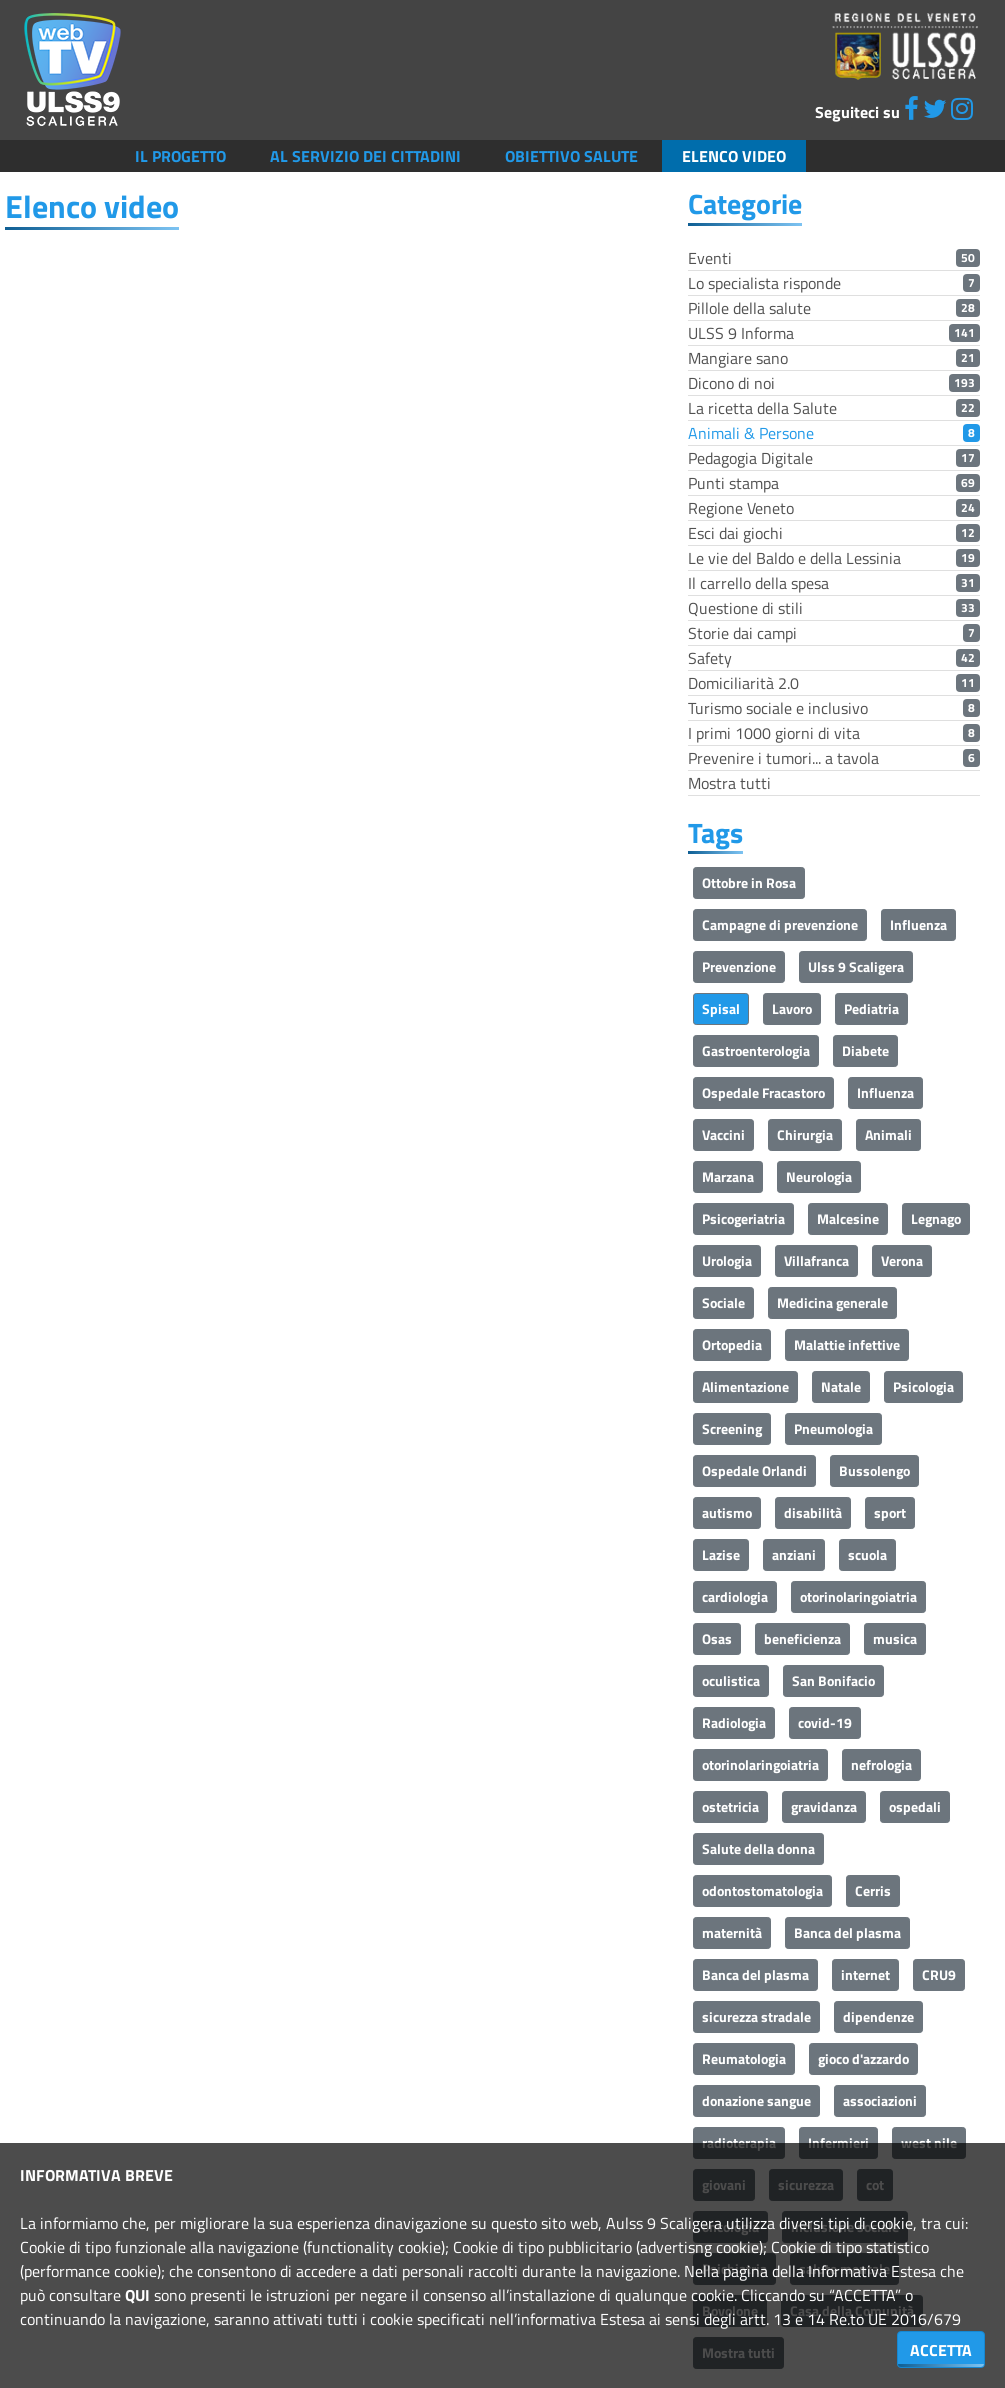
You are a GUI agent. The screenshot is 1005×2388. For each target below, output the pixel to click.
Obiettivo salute (571, 156)
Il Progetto (180, 156)
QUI (137, 2295)
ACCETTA (941, 2350)
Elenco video (734, 156)
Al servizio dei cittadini (365, 156)
